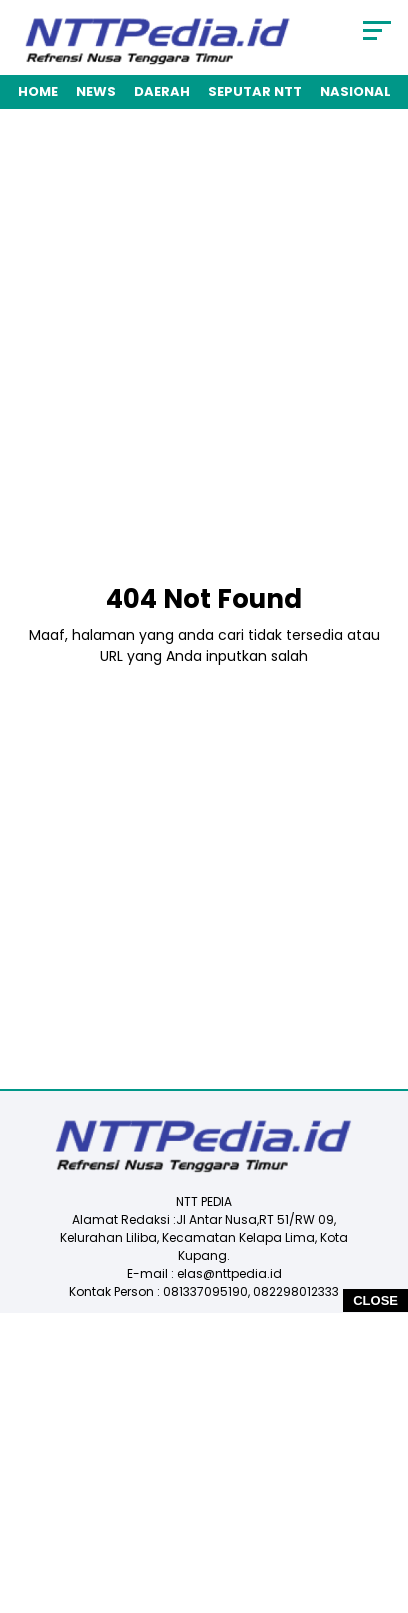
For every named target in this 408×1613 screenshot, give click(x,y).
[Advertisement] (204, 353)
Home (38, 91)
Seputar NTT (255, 91)
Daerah (162, 91)
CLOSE (375, 1300)
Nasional (355, 91)
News (96, 91)
